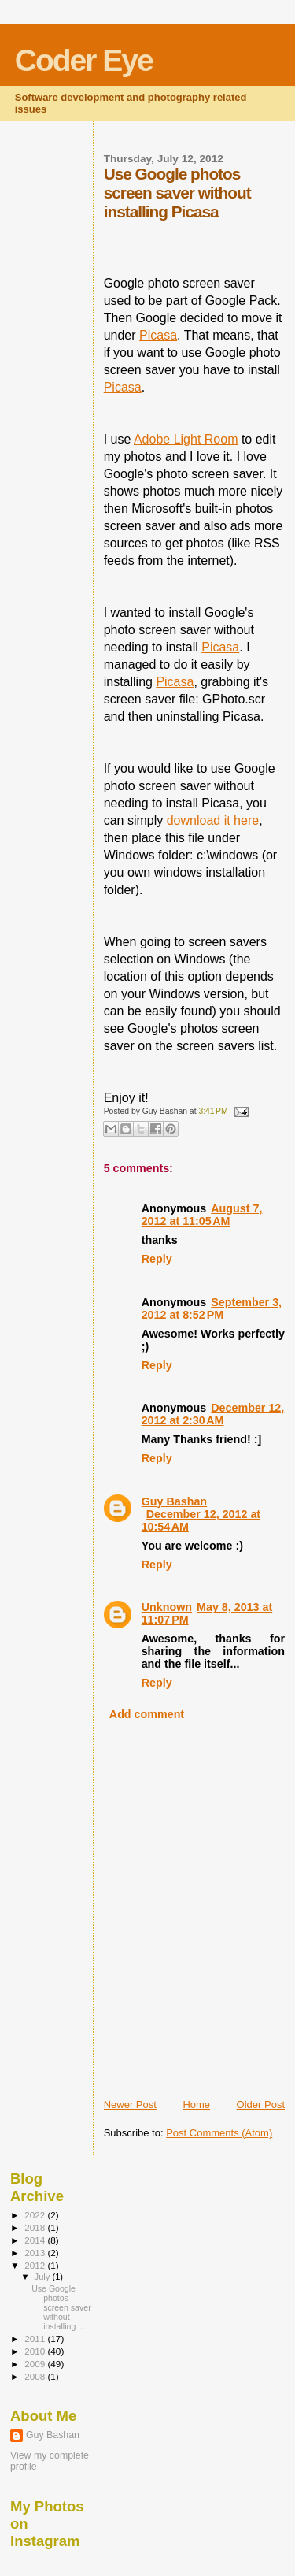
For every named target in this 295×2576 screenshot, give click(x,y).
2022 (35, 2215)
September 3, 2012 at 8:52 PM (212, 1308)
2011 (35, 2338)
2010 (35, 2351)
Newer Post (130, 2104)
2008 (35, 2376)
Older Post (261, 2104)
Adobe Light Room (186, 439)
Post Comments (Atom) (219, 2133)
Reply (157, 1259)
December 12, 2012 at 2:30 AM (213, 1414)
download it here (213, 820)
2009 (35, 2364)
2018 (35, 2227)
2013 (35, 2253)
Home (196, 2104)
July (44, 2276)
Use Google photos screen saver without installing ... (61, 2307)
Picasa (158, 335)
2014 (35, 2240)
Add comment (146, 1714)
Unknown (167, 1607)
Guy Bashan (174, 1501)
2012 (35, 2265)
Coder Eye (84, 60)
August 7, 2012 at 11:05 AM (202, 1214)
